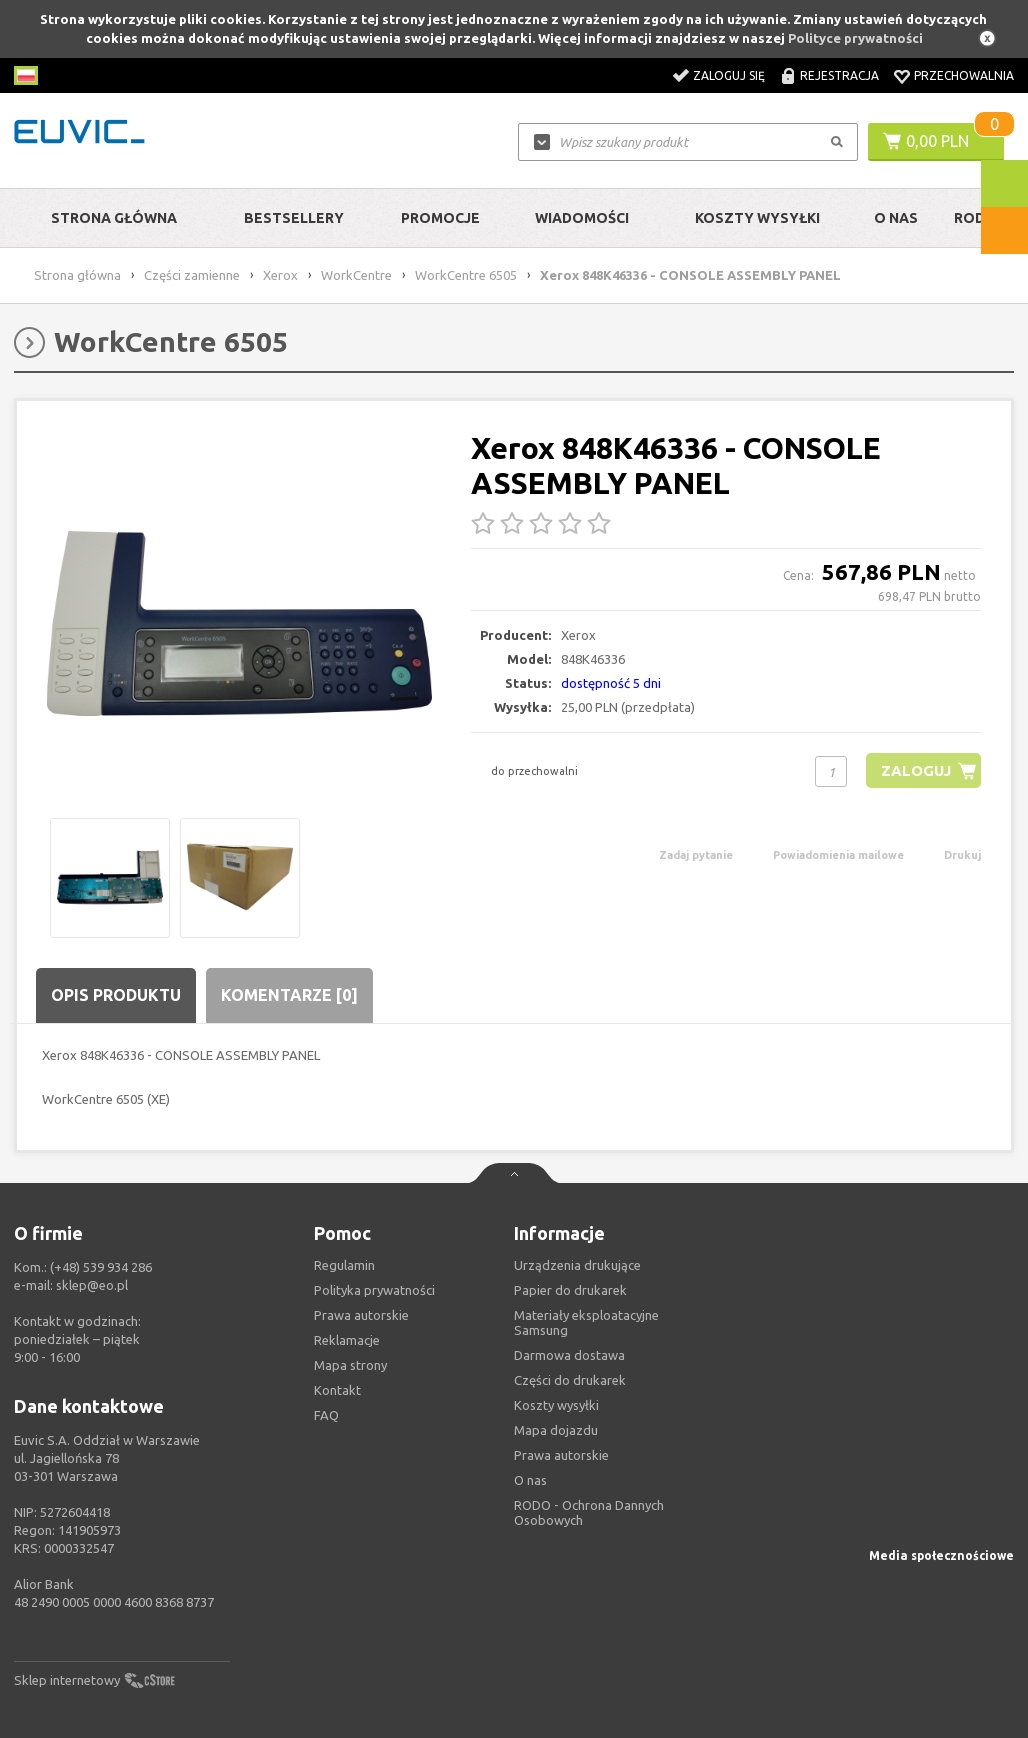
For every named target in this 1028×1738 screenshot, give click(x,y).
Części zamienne (192, 275)
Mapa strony (350, 1365)
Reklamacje (347, 1340)
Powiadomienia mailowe (838, 855)
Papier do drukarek (570, 1290)
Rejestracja (839, 75)
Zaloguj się (729, 75)
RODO (975, 218)
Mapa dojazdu (556, 1430)
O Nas (896, 218)
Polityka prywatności (374, 1290)
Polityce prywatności (855, 38)
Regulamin (344, 1265)
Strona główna (114, 218)
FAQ (326, 1415)
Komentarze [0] (289, 995)
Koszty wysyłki (757, 218)
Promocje (440, 218)
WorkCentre (356, 275)
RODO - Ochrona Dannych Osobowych (589, 1512)
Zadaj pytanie (696, 855)
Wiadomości (582, 218)
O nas (530, 1480)
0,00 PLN (937, 141)
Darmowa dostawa (569, 1355)
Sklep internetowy (67, 1680)
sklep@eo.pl (92, 1285)
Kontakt (337, 1390)
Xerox (280, 275)
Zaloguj (915, 770)
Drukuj (962, 855)
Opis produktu (116, 995)
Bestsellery (294, 218)
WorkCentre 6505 (466, 275)
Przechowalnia (964, 75)
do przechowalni (534, 771)
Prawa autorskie (561, 1455)
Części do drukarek (570, 1380)
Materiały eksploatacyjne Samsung (586, 1322)
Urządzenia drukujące (577, 1265)
